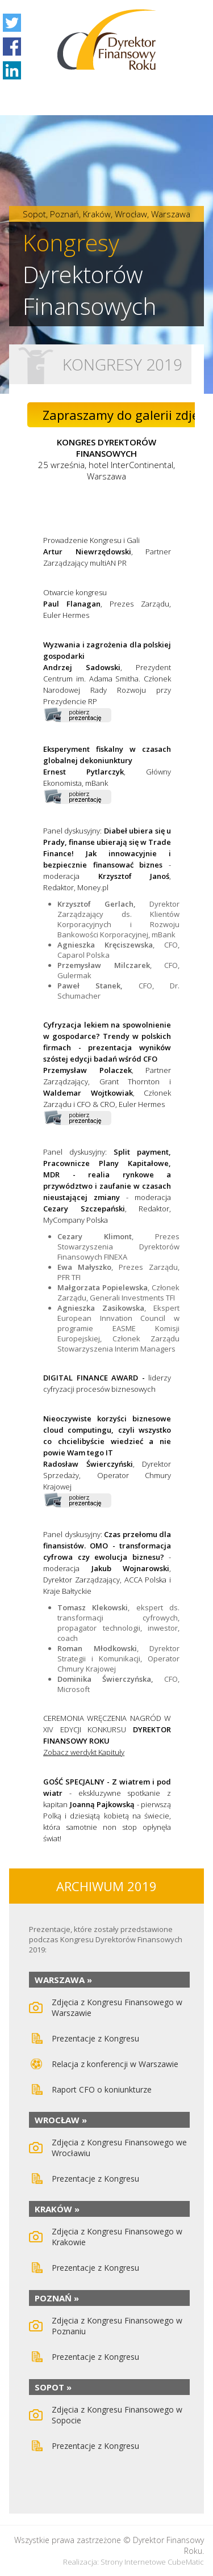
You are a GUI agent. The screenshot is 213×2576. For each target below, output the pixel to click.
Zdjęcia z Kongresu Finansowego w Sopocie (117, 2415)
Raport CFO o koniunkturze (102, 2089)
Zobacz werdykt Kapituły (83, 1752)
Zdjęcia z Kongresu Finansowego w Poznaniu (117, 2326)
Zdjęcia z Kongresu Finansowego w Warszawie (117, 2007)
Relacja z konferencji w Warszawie (115, 2064)
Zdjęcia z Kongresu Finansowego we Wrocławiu (119, 2147)
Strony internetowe (133, 2562)
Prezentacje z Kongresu (95, 2038)
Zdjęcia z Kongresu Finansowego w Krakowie (117, 2236)
